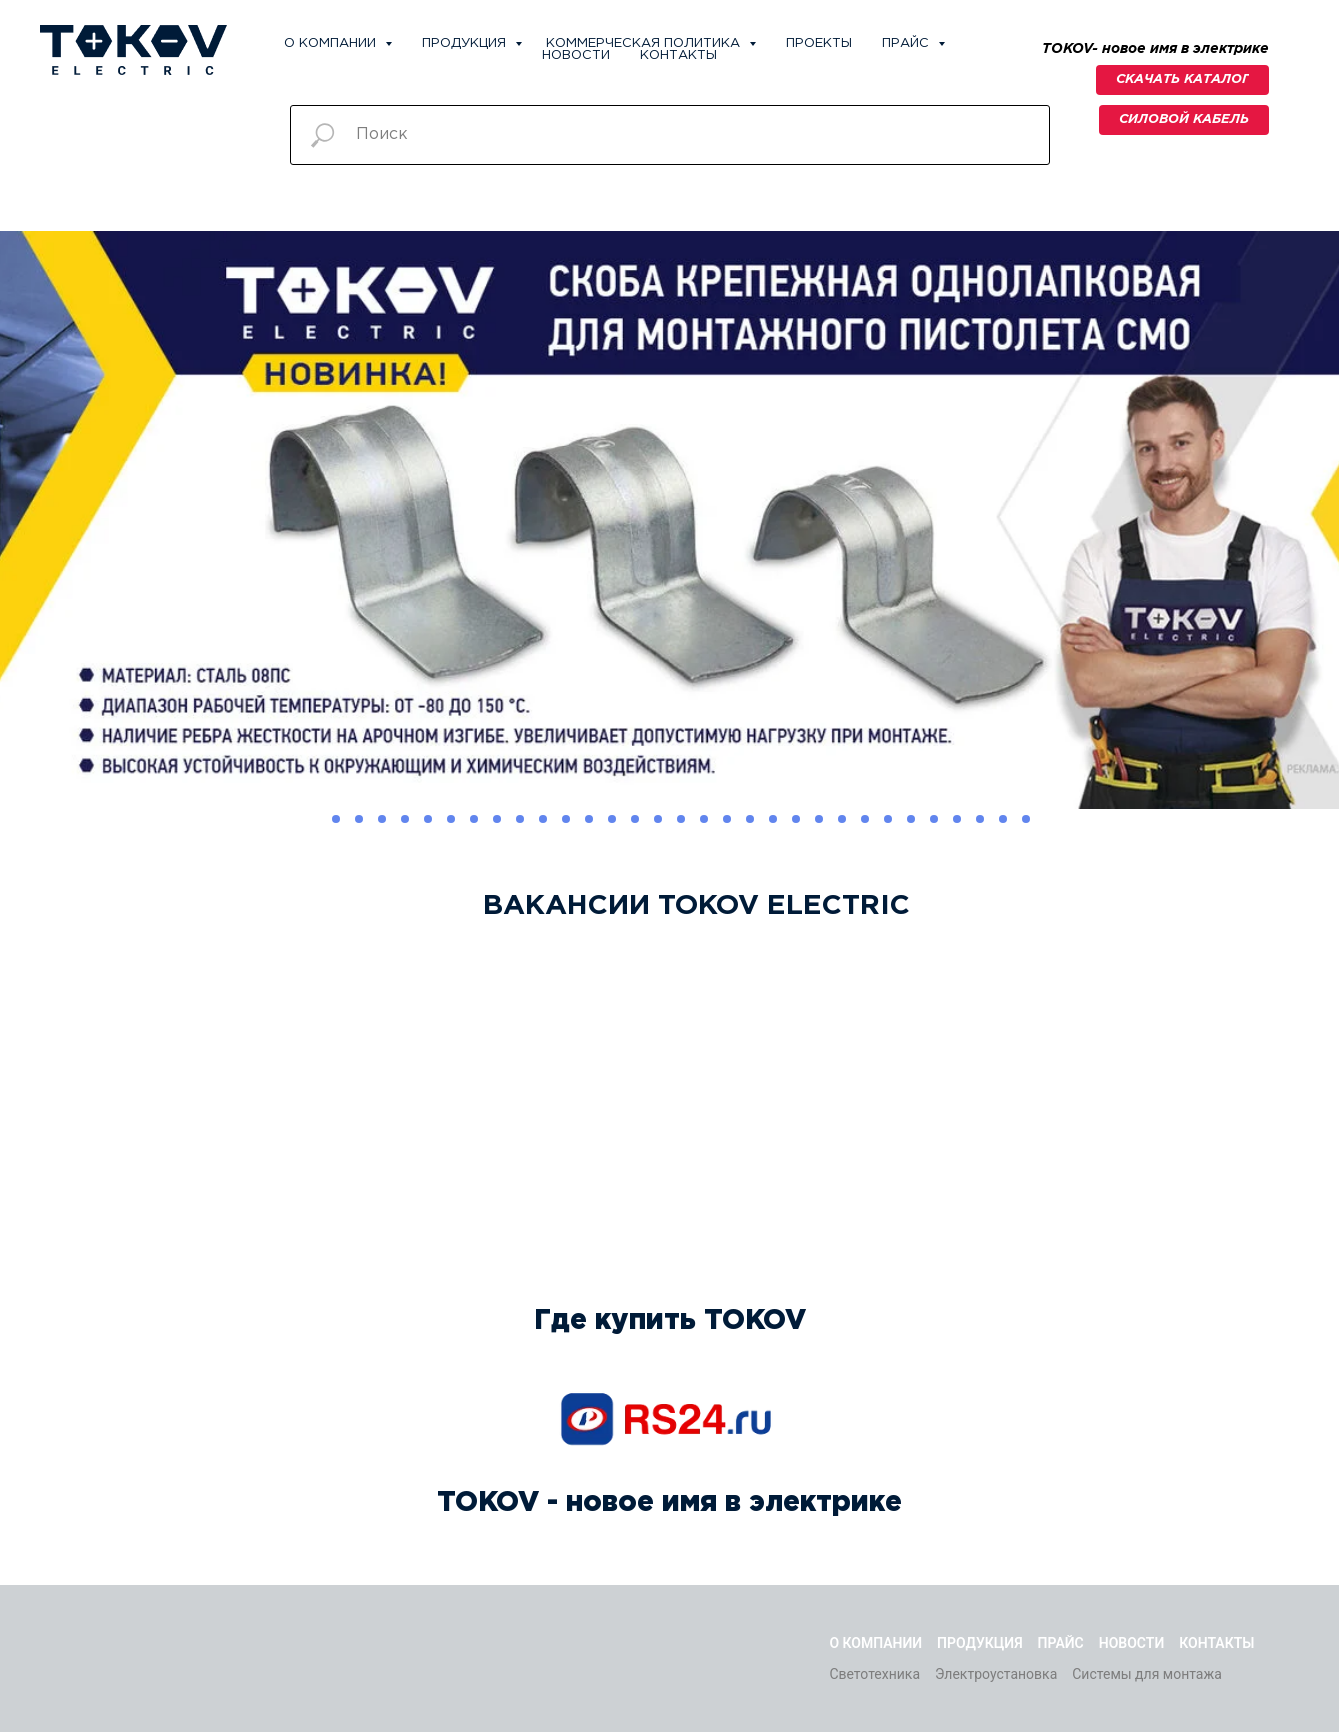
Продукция (466, 43)
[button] (1184, 120)
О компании (875, 1643)
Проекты (819, 43)
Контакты (678, 55)
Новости (576, 55)
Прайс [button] (907, 43)
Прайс (1061, 1643)
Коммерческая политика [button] (645, 43)
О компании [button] (332, 43)
